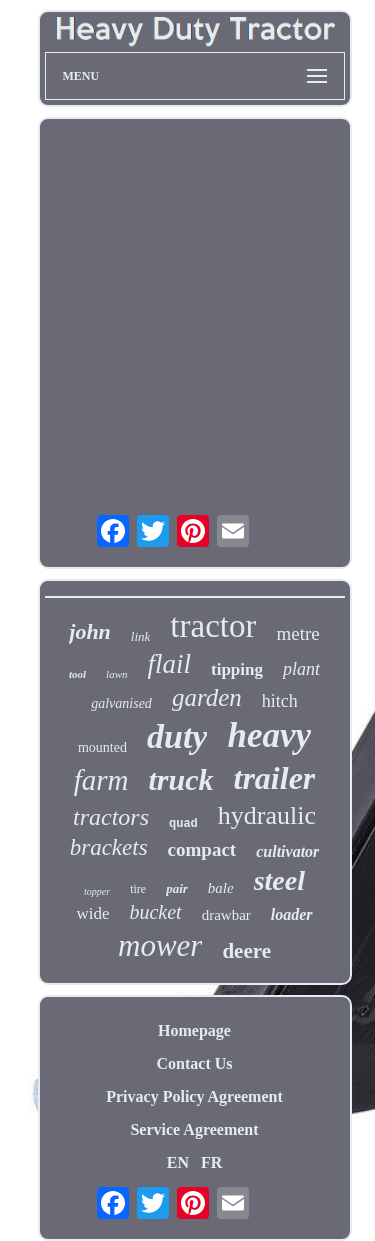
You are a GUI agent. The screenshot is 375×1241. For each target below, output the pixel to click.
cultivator (287, 851)
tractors (111, 817)
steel (279, 880)
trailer (275, 778)
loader (292, 914)
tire (138, 889)
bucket (155, 912)
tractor (213, 626)
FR (211, 1162)
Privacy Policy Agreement (194, 1096)
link (141, 636)
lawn (116, 674)
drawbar (226, 915)
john (90, 631)
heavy (269, 735)
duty (177, 736)
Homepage (194, 1030)
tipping (237, 669)
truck (181, 779)
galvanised (121, 703)
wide (92, 913)
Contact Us (195, 1063)
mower (160, 945)
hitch (280, 701)
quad (183, 824)
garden (207, 697)
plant (301, 669)
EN (178, 1162)
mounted (102, 747)
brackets (109, 847)
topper (97, 891)
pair (177, 888)
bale (221, 888)
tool (77, 674)
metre (297, 633)
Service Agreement (194, 1129)
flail (170, 664)
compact (202, 849)
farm (101, 780)
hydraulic (267, 815)
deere (246, 951)
